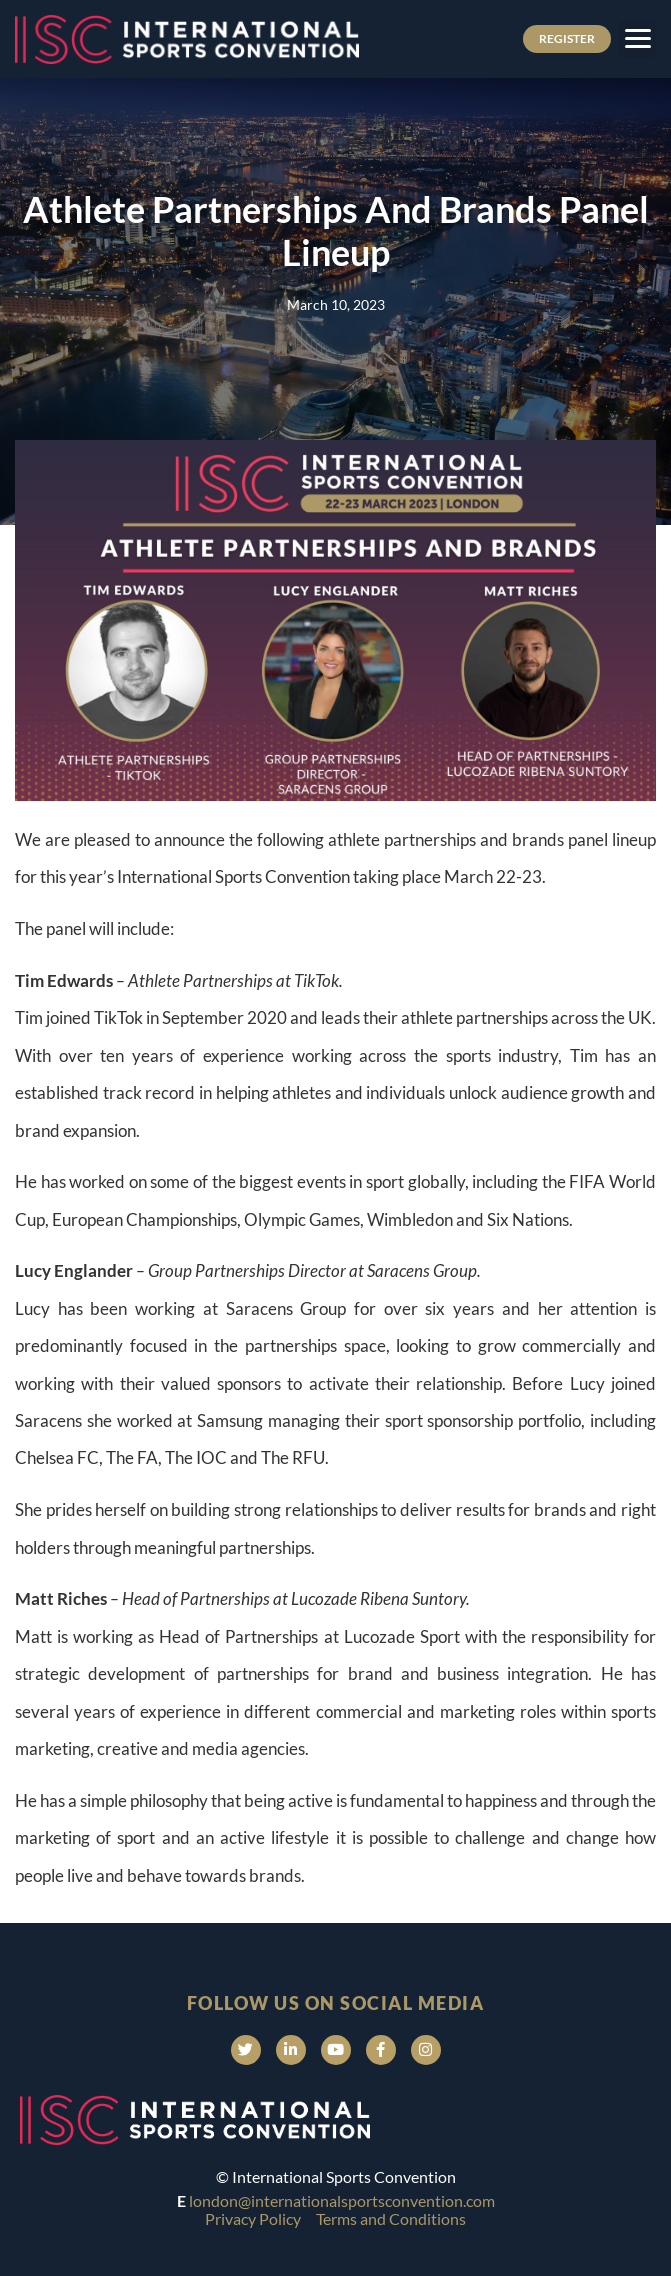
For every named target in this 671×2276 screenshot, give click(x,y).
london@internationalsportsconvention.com (342, 2200)
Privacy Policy (253, 2218)
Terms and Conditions (391, 2218)
